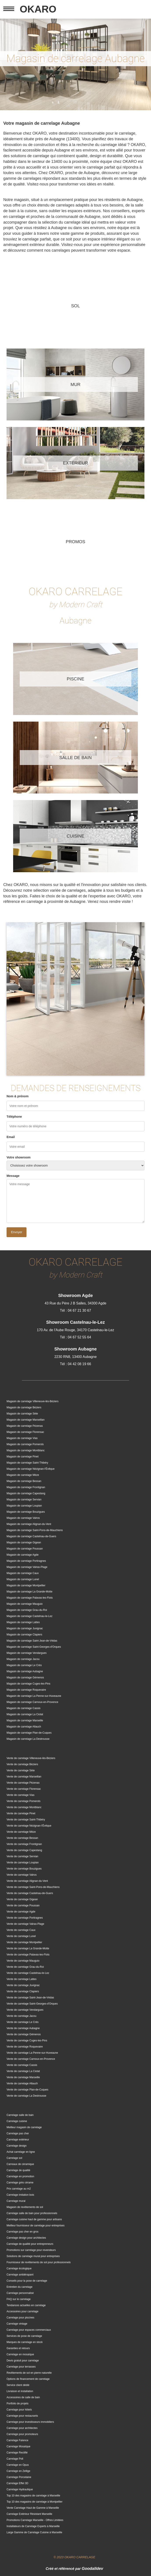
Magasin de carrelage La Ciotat (25, 1714)
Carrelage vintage (17, 2323)
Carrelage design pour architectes (26, 2237)
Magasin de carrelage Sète (22, 1413)
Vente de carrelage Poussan (23, 1905)
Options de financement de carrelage (28, 2378)
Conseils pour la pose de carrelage (27, 2280)
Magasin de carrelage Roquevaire (26, 1689)
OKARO (38, 9)
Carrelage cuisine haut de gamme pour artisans (34, 2219)
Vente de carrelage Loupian (23, 1862)
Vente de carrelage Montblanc (24, 1807)
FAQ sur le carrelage (19, 2299)
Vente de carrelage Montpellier (24, 1942)
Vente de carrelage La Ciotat (23, 2071)
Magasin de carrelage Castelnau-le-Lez (29, 1616)
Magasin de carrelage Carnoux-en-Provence (32, 1702)
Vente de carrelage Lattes (22, 1979)
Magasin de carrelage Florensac (25, 1432)
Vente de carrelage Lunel (21, 1936)
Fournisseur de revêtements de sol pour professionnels (39, 2262)
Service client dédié (18, 2385)
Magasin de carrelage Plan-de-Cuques (29, 1732)
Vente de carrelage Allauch (22, 2083)
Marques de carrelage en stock (25, 2342)
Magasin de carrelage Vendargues (27, 1652)
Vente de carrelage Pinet (21, 1813)
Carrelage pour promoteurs (22, 2434)
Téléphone (14, 1116)
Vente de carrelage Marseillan (24, 1776)
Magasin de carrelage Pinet (23, 1456)
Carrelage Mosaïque (18, 2446)
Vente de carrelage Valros (22, 1874)
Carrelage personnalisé (20, 2293)
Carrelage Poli (15, 2458)
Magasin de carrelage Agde (23, 1554)
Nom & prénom (17, 1096)
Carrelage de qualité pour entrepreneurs (30, 2243)
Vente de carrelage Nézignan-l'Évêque (29, 1825)
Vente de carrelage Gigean (22, 1899)
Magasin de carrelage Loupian (24, 1505)
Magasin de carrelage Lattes (23, 1622)
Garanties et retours (18, 2348)
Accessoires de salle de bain (23, 2397)
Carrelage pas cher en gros (22, 2231)
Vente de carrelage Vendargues (25, 2009)
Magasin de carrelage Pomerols (25, 1444)
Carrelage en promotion (20, 2176)
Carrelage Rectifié (17, 2452)
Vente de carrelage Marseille (23, 2077)
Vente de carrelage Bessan (22, 1837)
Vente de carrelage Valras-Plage (25, 1923)
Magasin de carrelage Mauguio (25, 1603)
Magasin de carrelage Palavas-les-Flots (30, 1597)
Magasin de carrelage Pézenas (25, 1425)
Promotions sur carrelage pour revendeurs (31, 2250)
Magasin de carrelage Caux (23, 1573)
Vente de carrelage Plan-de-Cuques (27, 2089)
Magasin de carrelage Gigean (24, 1542)
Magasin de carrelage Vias (22, 1438)
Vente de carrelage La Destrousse (26, 2095)
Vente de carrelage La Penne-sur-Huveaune (32, 2052)
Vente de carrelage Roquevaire (25, 2046)
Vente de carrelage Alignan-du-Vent (27, 1880)
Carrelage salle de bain (20, 2115)
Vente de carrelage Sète (21, 1770)
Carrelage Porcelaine (19, 2477)
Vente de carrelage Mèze (21, 1831)
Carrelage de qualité (18, 2170)
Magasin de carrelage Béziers (24, 1407)
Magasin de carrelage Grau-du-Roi (27, 1610)
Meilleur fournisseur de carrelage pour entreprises (36, 2225)
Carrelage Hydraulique (20, 2489)
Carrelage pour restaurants (22, 2415)
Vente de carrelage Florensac (24, 1788)
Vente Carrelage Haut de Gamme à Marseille (33, 2507)
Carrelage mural (16, 2200)
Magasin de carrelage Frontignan (26, 1487)
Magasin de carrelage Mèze (23, 1475)
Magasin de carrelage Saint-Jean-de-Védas (32, 1640)
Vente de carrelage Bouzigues (24, 1868)
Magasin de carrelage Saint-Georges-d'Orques (34, 1646)
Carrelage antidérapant (20, 2274)
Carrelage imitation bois (20, 2194)
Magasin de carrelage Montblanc (26, 1450)
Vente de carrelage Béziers (22, 1764)
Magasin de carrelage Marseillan (25, 1419)
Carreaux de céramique (20, 2164)
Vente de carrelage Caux (21, 1930)
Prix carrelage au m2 (19, 2188)
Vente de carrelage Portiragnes (25, 1917)
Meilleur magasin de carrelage (24, 2127)
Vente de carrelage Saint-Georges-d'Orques (32, 2003)
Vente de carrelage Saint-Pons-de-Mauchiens (33, 1887)
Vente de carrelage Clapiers (23, 1991)
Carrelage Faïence (17, 2440)
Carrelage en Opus (18, 2464)
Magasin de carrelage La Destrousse (28, 1738)
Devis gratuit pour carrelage (23, 2360)
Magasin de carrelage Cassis (23, 1708)
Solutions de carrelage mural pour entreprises (33, 2256)
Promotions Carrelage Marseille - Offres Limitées (35, 2520)
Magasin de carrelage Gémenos (25, 1677)
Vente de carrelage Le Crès (23, 2022)
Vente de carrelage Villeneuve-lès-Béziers (31, 1758)
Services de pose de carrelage (24, 2336)
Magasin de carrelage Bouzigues (26, 1511)
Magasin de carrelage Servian (24, 1499)
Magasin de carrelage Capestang (26, 1493)
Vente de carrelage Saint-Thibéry (26, 1819)
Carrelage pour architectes (22, 2428)
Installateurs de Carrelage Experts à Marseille (33, 2526)
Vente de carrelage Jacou (21, 2015)
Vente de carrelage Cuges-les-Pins (27, 2040)
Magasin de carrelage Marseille (25, 1720)
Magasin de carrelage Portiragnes (26, 1560)
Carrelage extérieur (18, 2139)
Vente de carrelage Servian (22, 1856)
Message (13, 1176)
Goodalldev (92, 2568)
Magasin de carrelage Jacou (23, 1659)
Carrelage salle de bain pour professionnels (32, 2213)
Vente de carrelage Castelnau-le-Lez (28, 1973)
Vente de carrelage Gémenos (24, 2034)
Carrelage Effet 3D (17, 2483)
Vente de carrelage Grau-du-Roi (25, 1966)
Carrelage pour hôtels (19, 2409)
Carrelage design (16, 2145)
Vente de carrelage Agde (21, 1911)
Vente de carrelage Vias (20, 1795)
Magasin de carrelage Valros (23, 1517)
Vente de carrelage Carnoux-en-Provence (31, 2058)
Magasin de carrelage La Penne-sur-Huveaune (34, 1695)
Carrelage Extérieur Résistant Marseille (29, 2514)
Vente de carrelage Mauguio (23, 1960)
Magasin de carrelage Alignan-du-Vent (29, 1524)
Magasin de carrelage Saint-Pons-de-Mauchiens (35, 1530)
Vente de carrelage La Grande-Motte (28, 1948)
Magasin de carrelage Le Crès (24, 1665)
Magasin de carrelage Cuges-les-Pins (28, 1683)
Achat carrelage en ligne (21, 2151)
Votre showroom (18, 1157)
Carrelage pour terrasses (21, 2366)
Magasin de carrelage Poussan (25, 1548)
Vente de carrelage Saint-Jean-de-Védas (30, 1997)
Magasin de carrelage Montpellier (26, 1585)
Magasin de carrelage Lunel (23, 1579)
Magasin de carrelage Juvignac (25, 1628)
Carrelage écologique (19, 2268)
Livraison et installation (20, 2391)
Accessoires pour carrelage (22, 2311)
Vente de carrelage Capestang (24, 1850)
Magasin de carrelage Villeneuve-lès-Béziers (32, 1401)
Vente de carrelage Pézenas (23, 1782)
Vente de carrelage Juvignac (23, 1985)
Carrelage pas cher (18, 2133)
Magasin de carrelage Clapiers (24, 1634)
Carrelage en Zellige (18, 2471)
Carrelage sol (14, 2158)
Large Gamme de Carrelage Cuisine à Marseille (34, 2532)
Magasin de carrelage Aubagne (25, 1671)
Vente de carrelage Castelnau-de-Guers (30, 1893)
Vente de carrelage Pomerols (23, 1801)
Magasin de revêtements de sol (25, 2207)
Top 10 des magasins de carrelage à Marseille (33, 2495)
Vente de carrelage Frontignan (24, 1844)
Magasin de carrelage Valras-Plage (27, 1567)
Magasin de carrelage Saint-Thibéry (27, 1462)
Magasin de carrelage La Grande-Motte (29, 1591)
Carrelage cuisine (17, 2121)
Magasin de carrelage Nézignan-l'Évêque (30, 1468)
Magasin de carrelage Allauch (24, 1726)
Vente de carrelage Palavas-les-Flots (28, 1954)
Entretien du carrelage (19, 2286)
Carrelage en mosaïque (20, 2354)
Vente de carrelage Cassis (22, 2065)
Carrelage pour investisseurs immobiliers (30, 2421)
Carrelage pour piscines (20, 2317)
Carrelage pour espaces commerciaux (29, 2329)
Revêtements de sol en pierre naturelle (29, 2372)
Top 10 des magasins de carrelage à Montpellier (34, 2501)
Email (11, 1137)
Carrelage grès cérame (20, 2182)
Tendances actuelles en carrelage (26, 2305)
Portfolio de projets (17, 2403)
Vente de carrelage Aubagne (23, 2028)
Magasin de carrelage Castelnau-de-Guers (31, 1536)
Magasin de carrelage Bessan (24, 1481)
